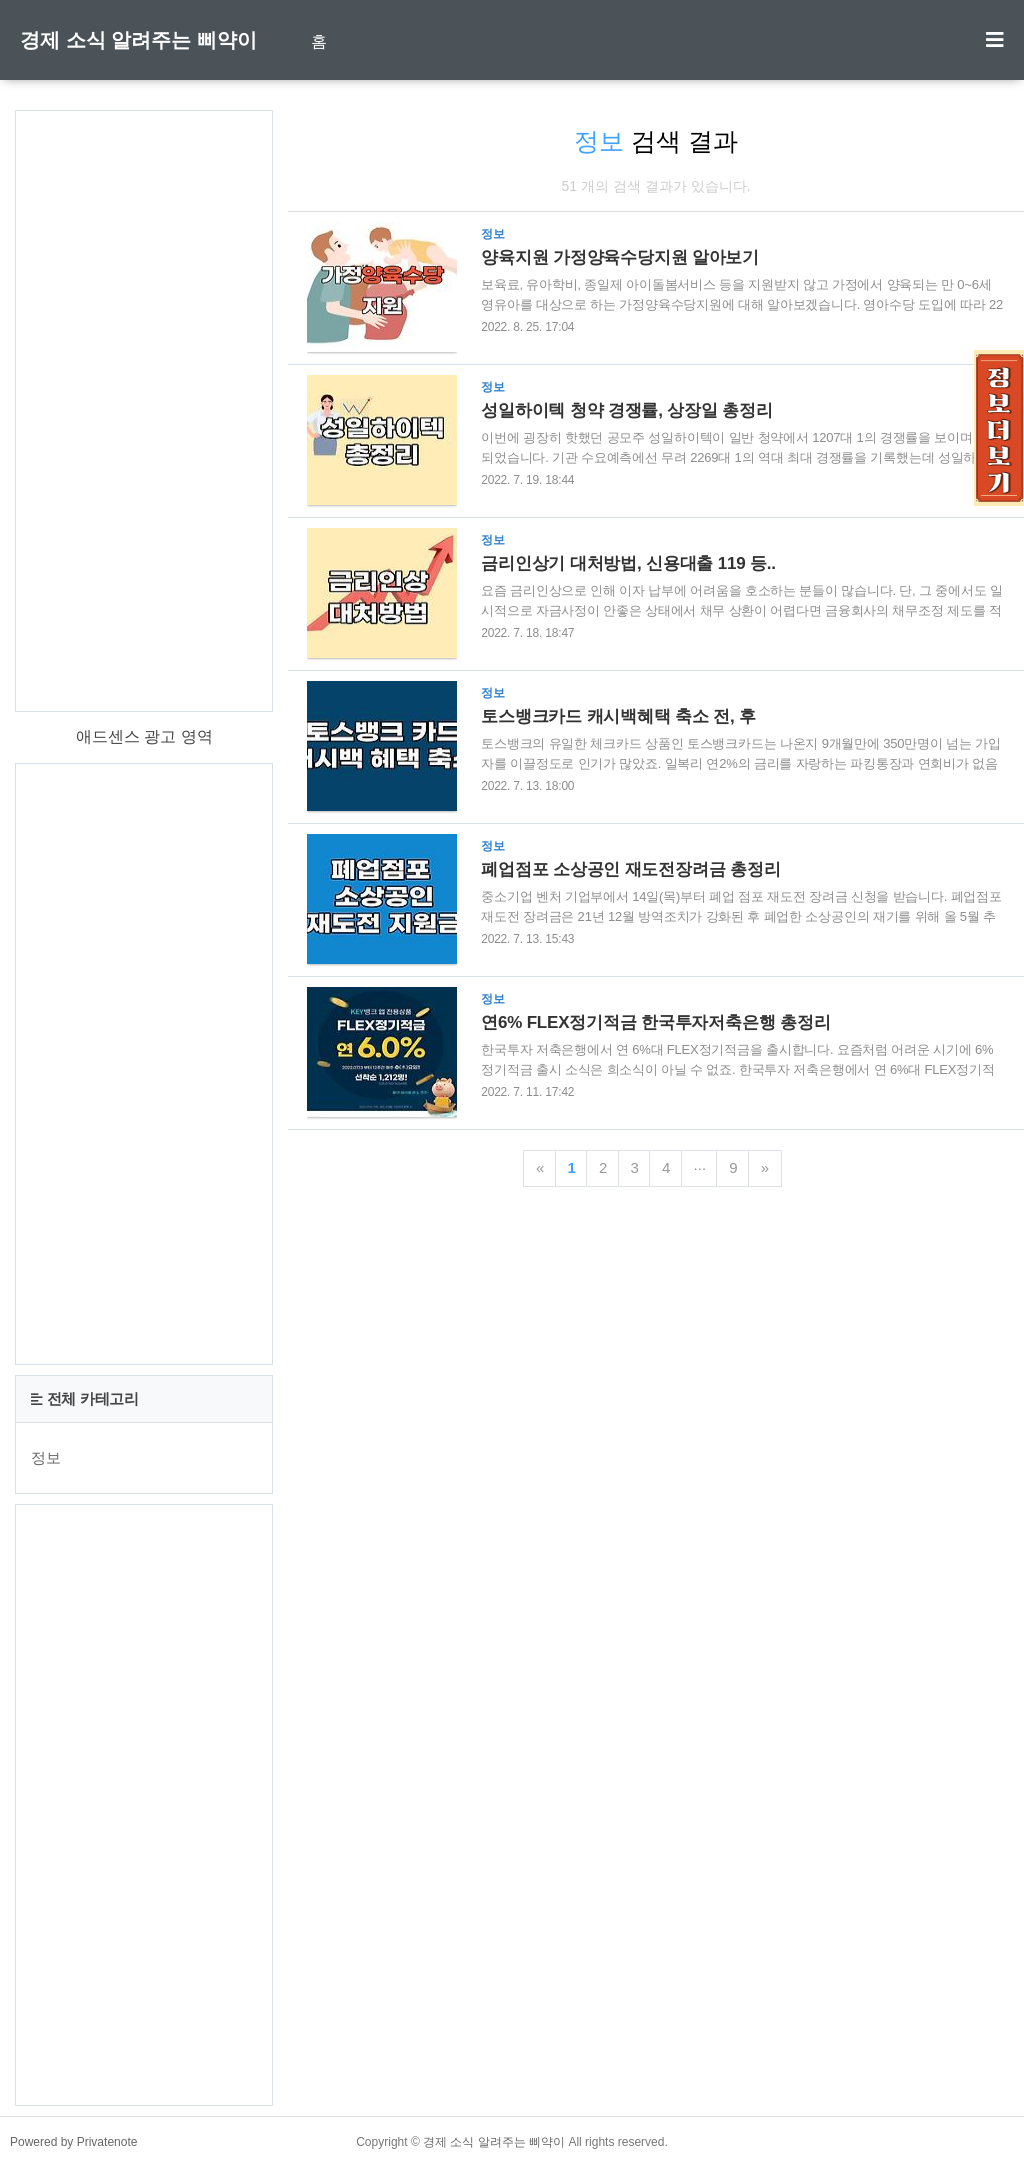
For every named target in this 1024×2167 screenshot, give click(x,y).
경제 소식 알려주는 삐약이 (138, 40)
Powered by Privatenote (73, 2142)
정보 (46, 1457)
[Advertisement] (144, 411)
